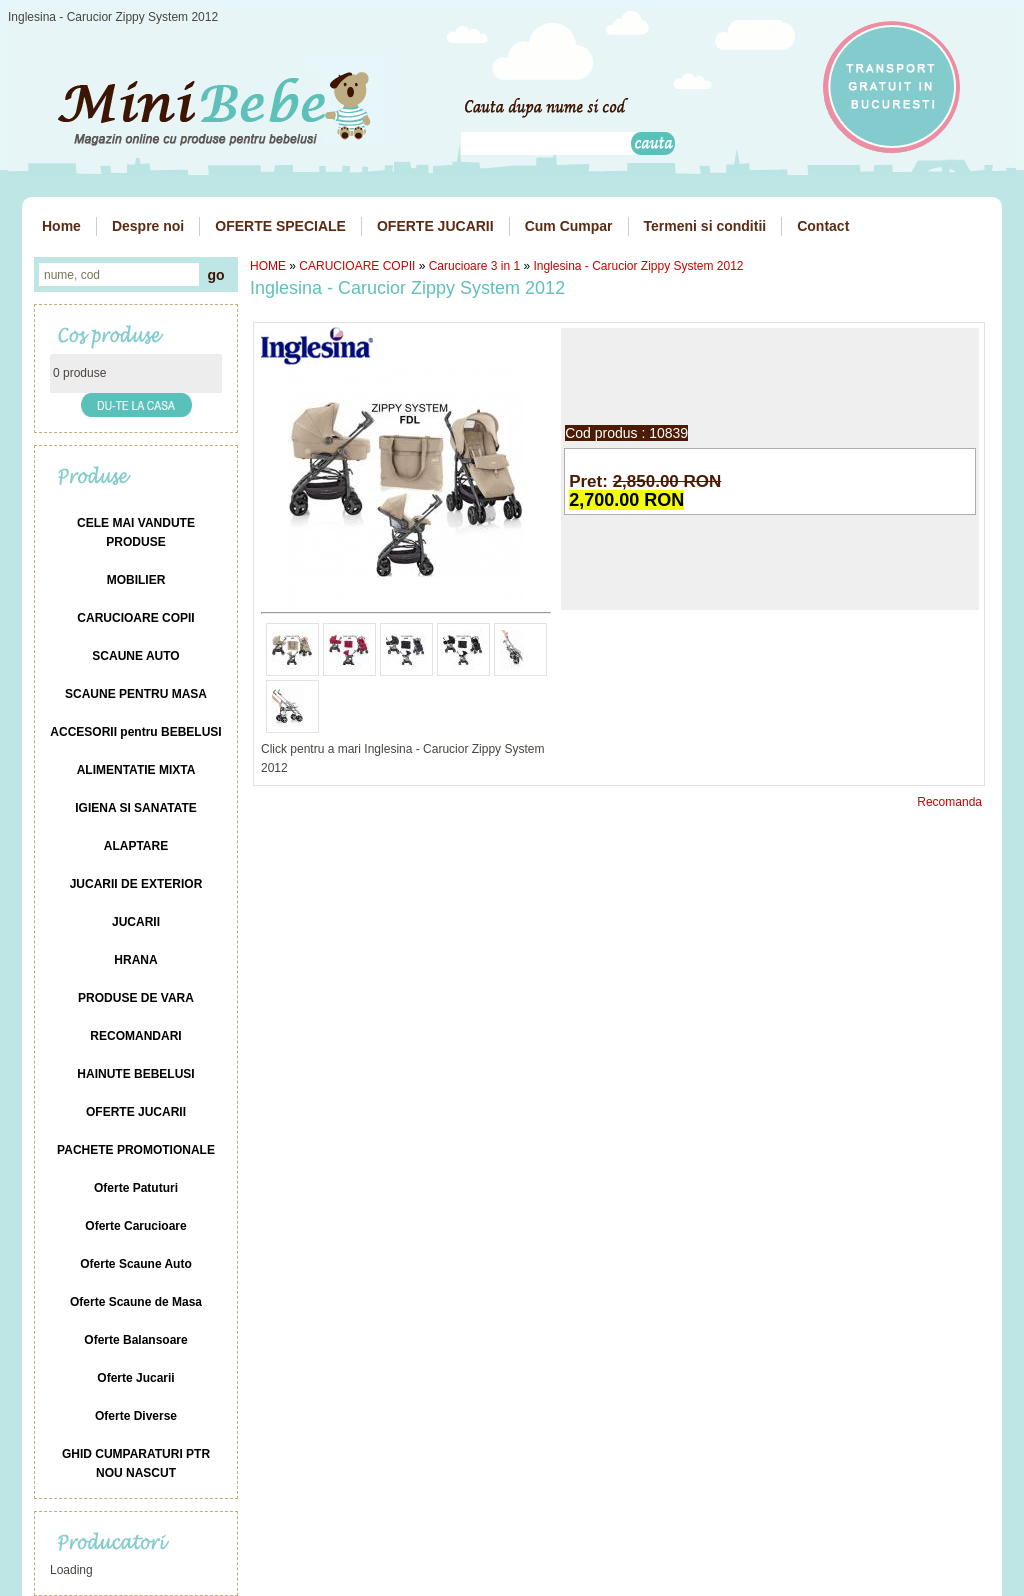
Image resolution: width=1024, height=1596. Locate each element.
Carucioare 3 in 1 (474, 266)
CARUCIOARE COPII (357, 266)
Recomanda (949, 802)
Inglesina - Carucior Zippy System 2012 (638, 266)
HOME (268, 266)
